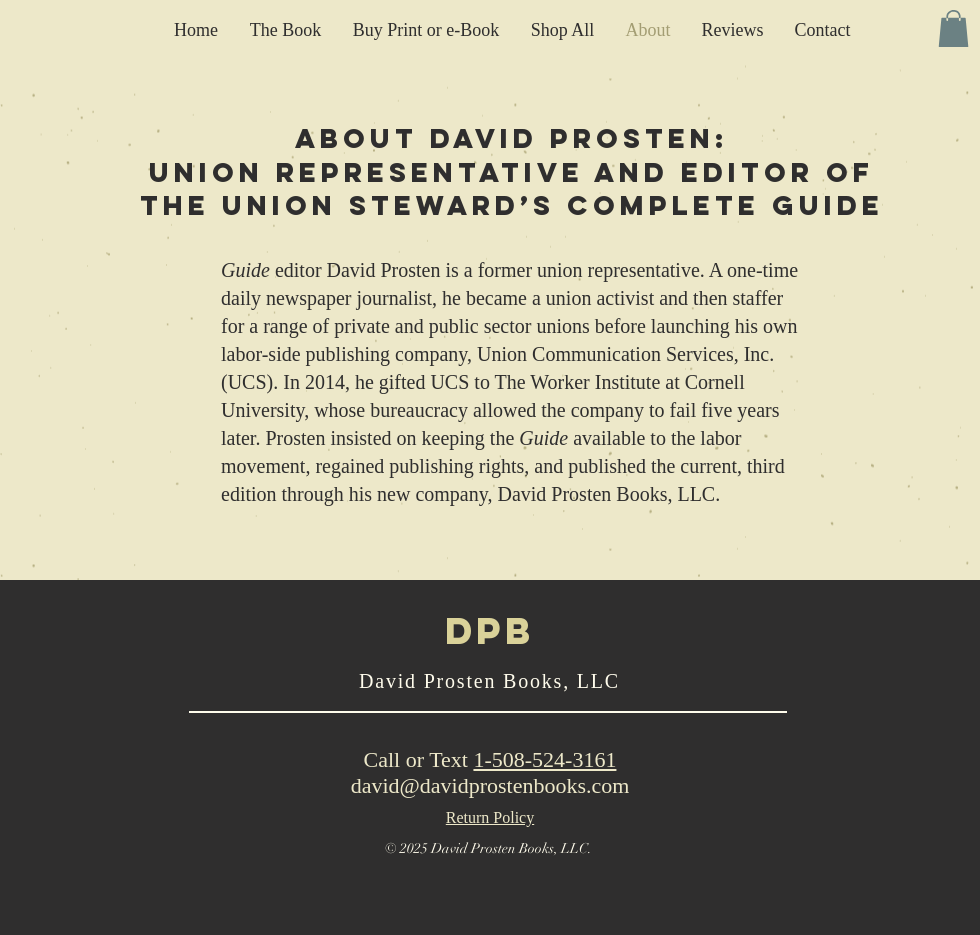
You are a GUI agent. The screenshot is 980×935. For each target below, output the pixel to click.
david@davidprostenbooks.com (490, 785)
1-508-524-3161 (544, 759)
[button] (953, 28)
